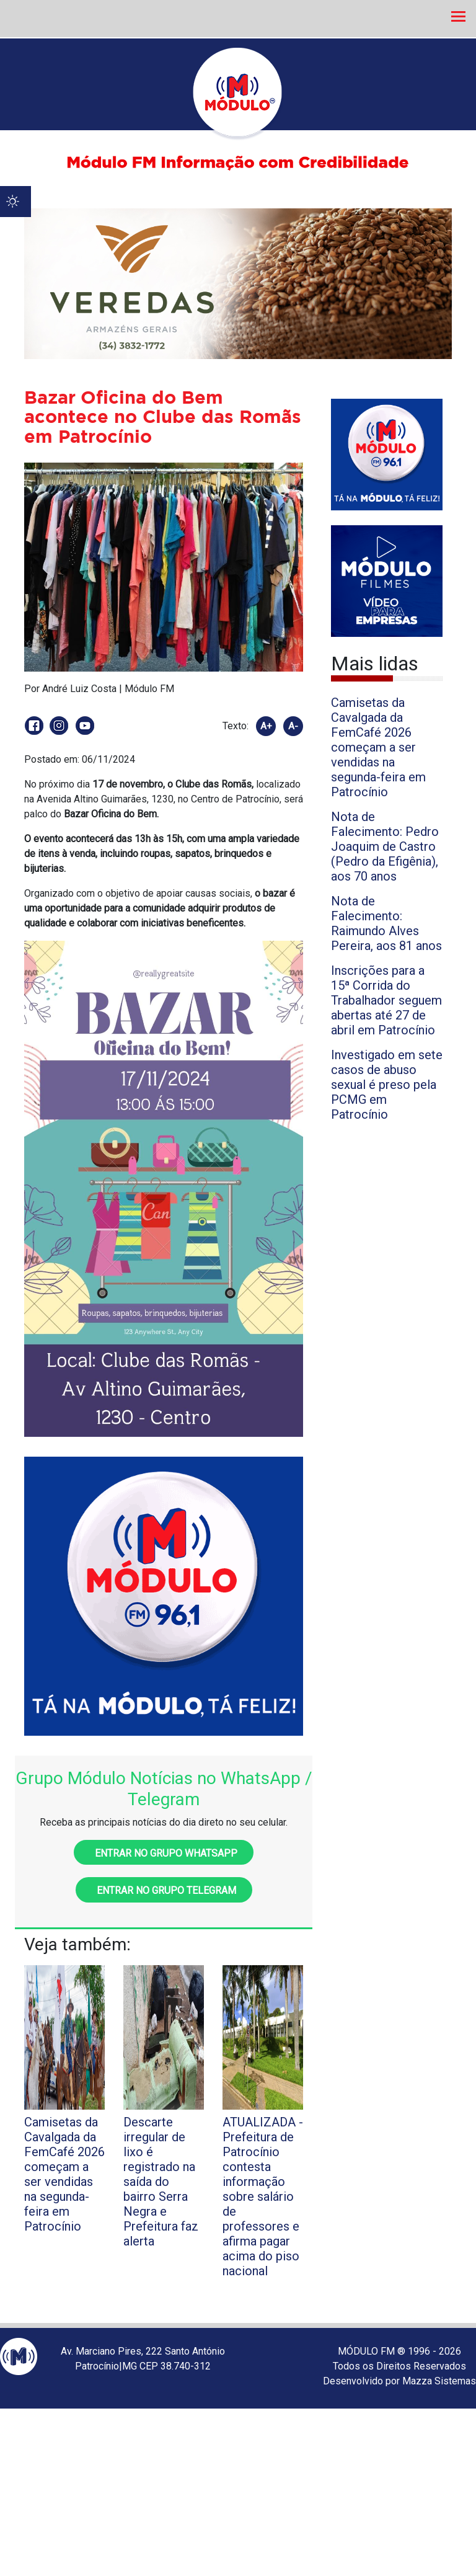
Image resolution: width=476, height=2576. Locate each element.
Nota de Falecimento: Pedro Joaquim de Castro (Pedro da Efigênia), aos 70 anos (385, 846)
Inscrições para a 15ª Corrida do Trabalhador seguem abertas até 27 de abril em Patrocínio (386, 1000)
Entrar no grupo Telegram (164, 1890)
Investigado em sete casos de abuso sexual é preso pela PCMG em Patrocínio (387, 1084)
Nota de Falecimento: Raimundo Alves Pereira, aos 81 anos (386, 923)
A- (293, 726)
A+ (266, 726)
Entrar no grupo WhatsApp (163, 1853)
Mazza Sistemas (439, 2381)
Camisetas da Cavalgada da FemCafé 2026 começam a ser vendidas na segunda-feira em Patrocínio (378, 747)
